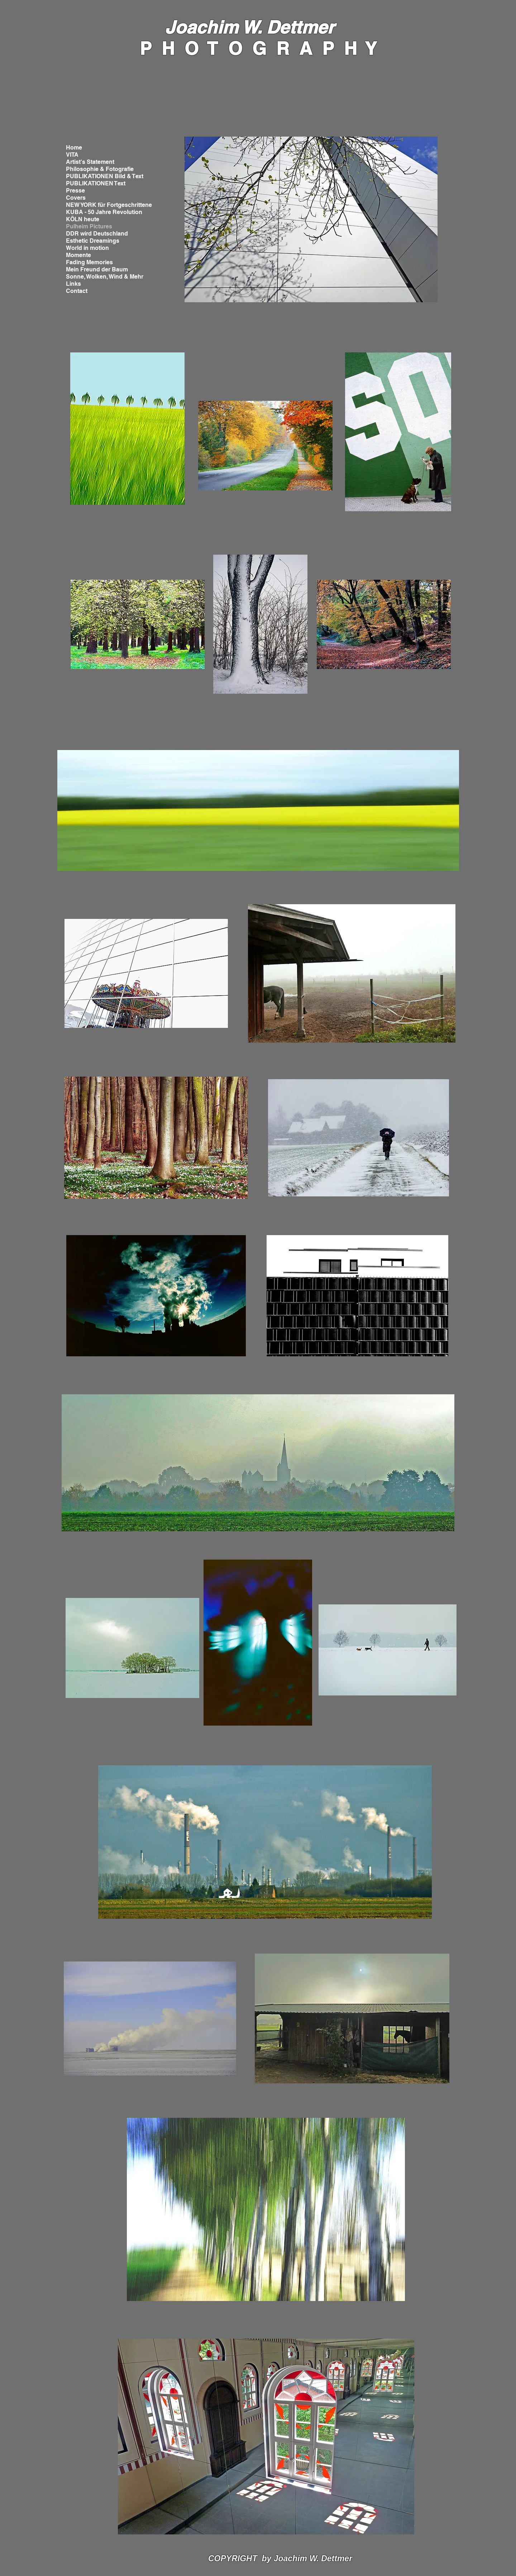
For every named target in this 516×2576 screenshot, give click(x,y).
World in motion (87, 248)
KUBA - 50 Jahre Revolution (104, 212)
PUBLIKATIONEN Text (95, 183)
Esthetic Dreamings (92, 240)
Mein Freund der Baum (97, 269)
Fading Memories (89, 262)
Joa (180, 27)
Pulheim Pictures (89, 226)
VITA (72, 154)
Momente (78, 255)
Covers (76, 197)
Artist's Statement (90, 161)
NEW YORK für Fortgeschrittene (109, 204)
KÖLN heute (82, 219)
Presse (75, 190)
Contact (76, 291)
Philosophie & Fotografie (100, 169)
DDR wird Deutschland (97, 233)
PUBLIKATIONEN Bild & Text (104, 176)
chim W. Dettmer (265, 27)
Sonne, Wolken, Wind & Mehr (104, 276)
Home (74, 147)
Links (73, 283)
